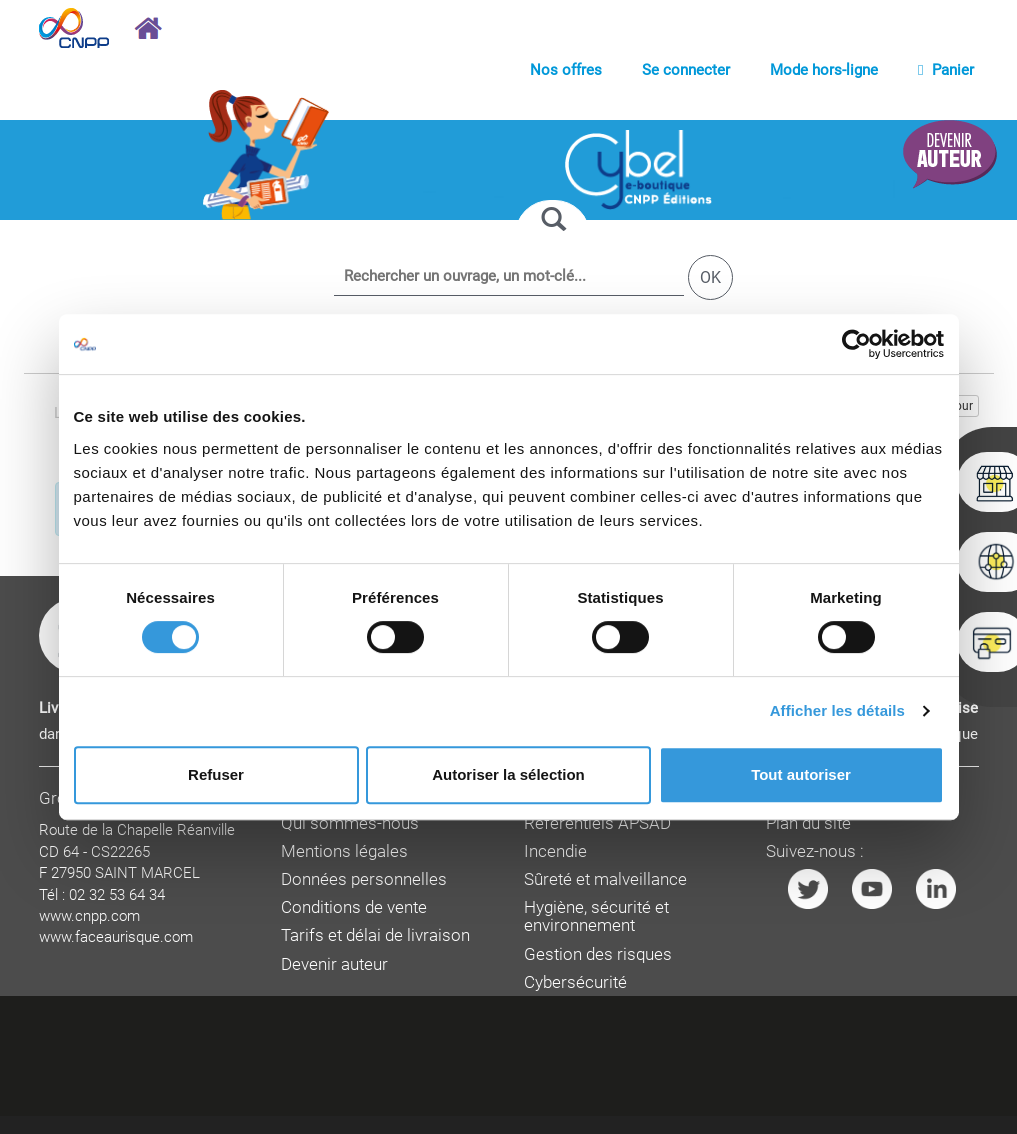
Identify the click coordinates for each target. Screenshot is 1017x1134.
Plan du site (808, 823)
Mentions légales (344, 851)
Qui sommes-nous (350, 823)
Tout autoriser (801, 774)
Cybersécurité (575, 982)
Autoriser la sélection (508, 774)
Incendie (555, 851)
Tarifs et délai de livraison (375, 935)
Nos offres (566, 70)
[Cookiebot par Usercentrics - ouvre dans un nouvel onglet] (856, 344)
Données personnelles (364, 879)
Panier (945, 70)
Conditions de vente (354, 907)
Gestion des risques (598, 954)
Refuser (216, 774)
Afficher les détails (837, 710)
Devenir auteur (334, 964)
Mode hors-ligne (824, 70)
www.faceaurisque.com (116, 937)
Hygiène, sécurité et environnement (596, 916)
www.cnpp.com (89, 916)
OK (710, 277)
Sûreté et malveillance (605, 879)
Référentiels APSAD (597, 823)
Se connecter (686, 70)
